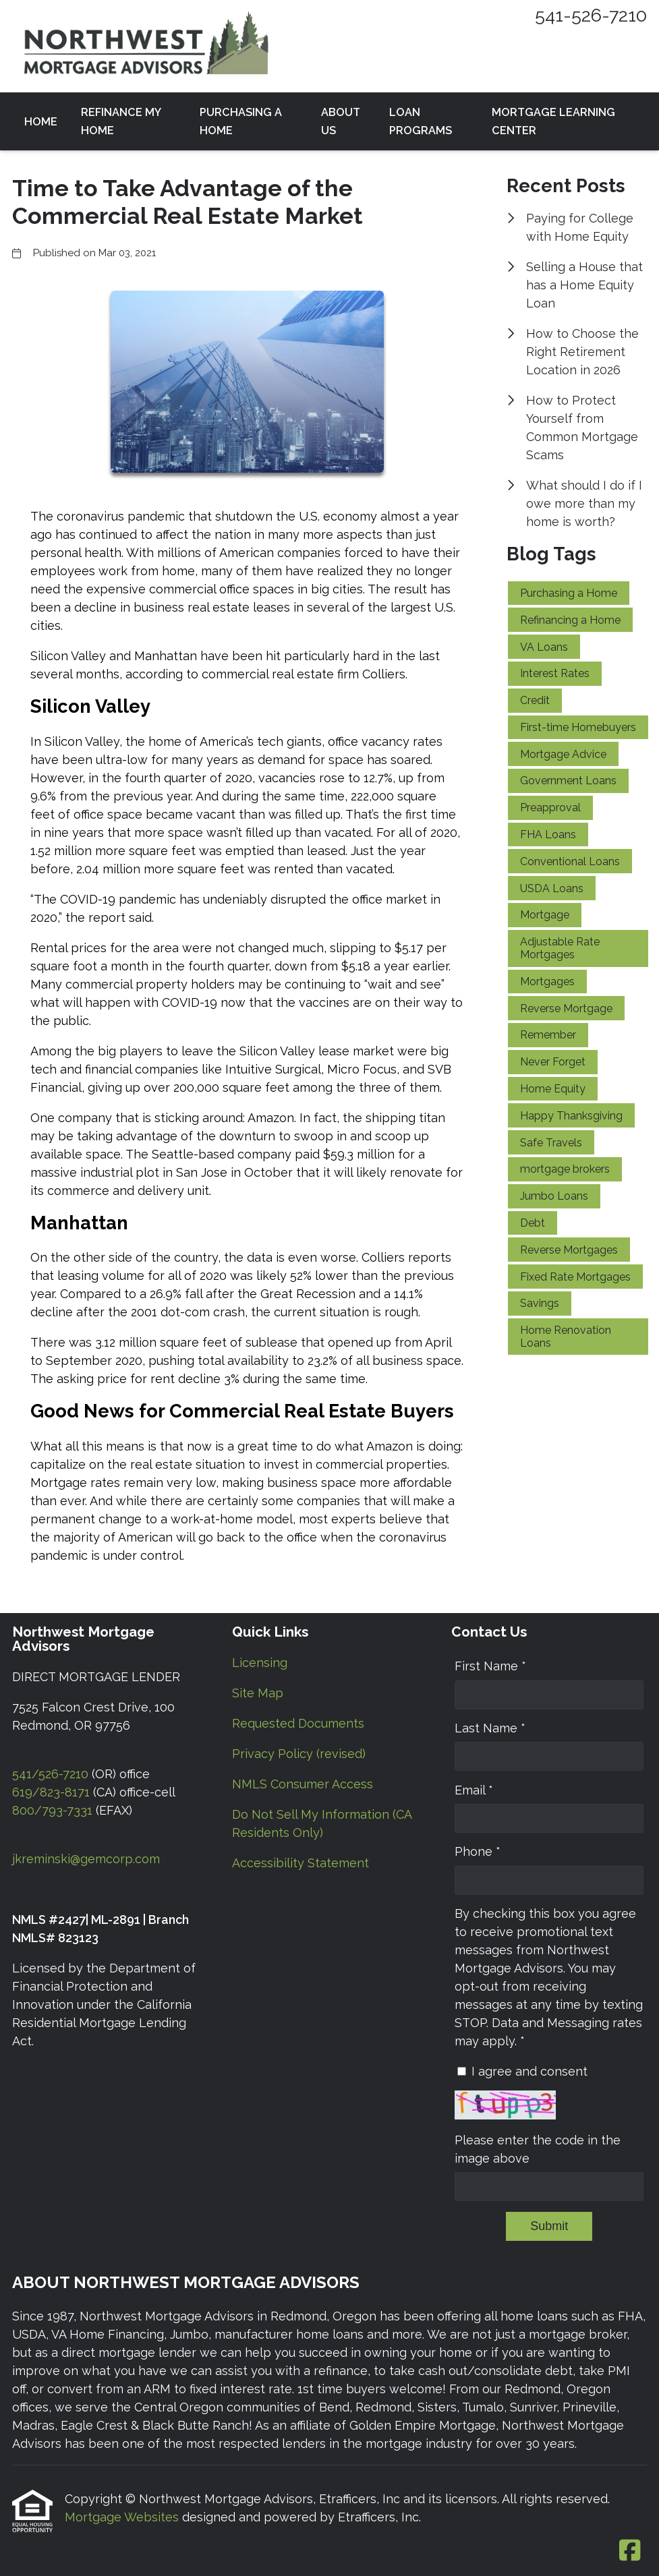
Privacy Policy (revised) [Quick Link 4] (299, 1754)
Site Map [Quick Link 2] (257, 1693)
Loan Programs (420, 121)
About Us (340, 121)
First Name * (490, 1666)
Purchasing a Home (241, 121)
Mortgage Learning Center (553, 121)
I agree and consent (529, 2071)
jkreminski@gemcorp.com (86, 1859)
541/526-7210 (50, 1774)
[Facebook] (630, 2551)
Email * (474, 1790)
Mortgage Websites (123, 2517)
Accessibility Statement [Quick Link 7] (300, 1863)
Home (40, 121)
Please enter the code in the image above (538, 2149)
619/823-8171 (51, 1792)
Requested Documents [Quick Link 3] (298, 1723)
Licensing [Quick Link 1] (259, 1663)
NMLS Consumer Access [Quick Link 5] (302, 1784)
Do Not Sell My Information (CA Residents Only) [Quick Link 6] (321, 1823)
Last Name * (490, 1728)
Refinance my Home (121, 121)
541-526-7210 (591, 15)
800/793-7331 (52, 1810)
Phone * (477, 1851)
